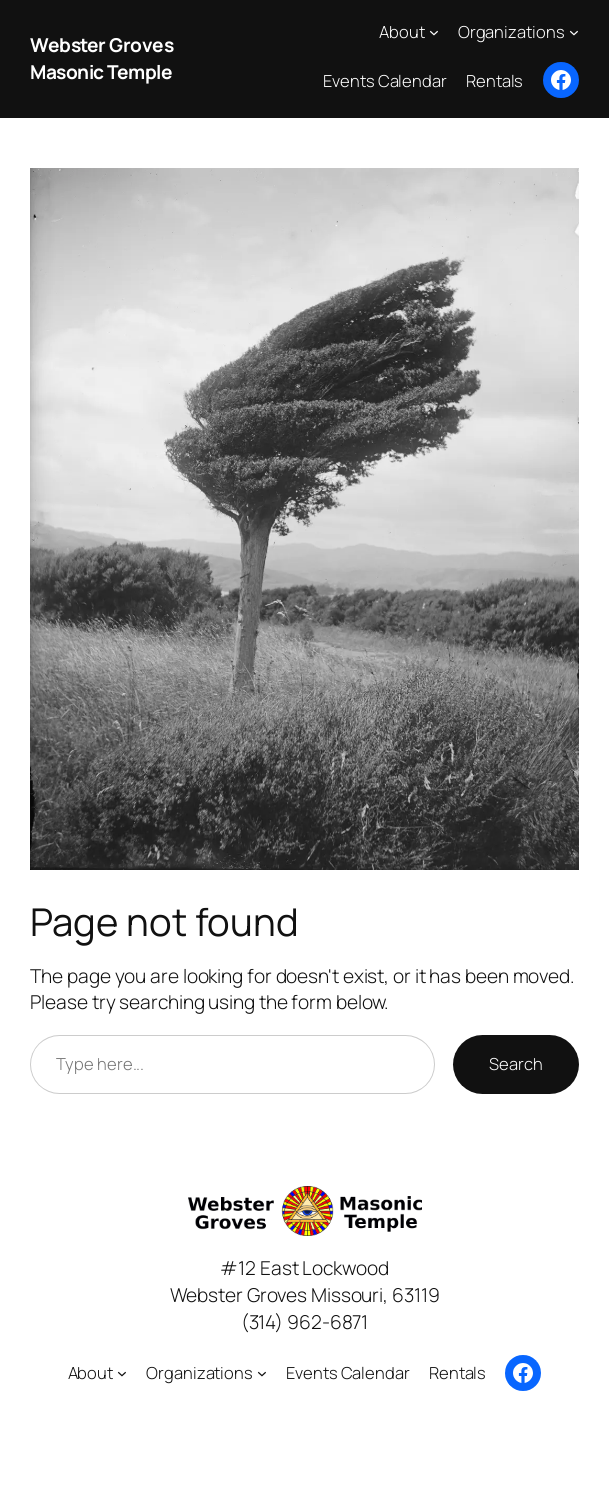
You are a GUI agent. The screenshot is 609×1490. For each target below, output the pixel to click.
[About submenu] (434, 32)
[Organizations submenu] (574, 32)
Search (515, 1063)
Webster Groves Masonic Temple (101, 58)
